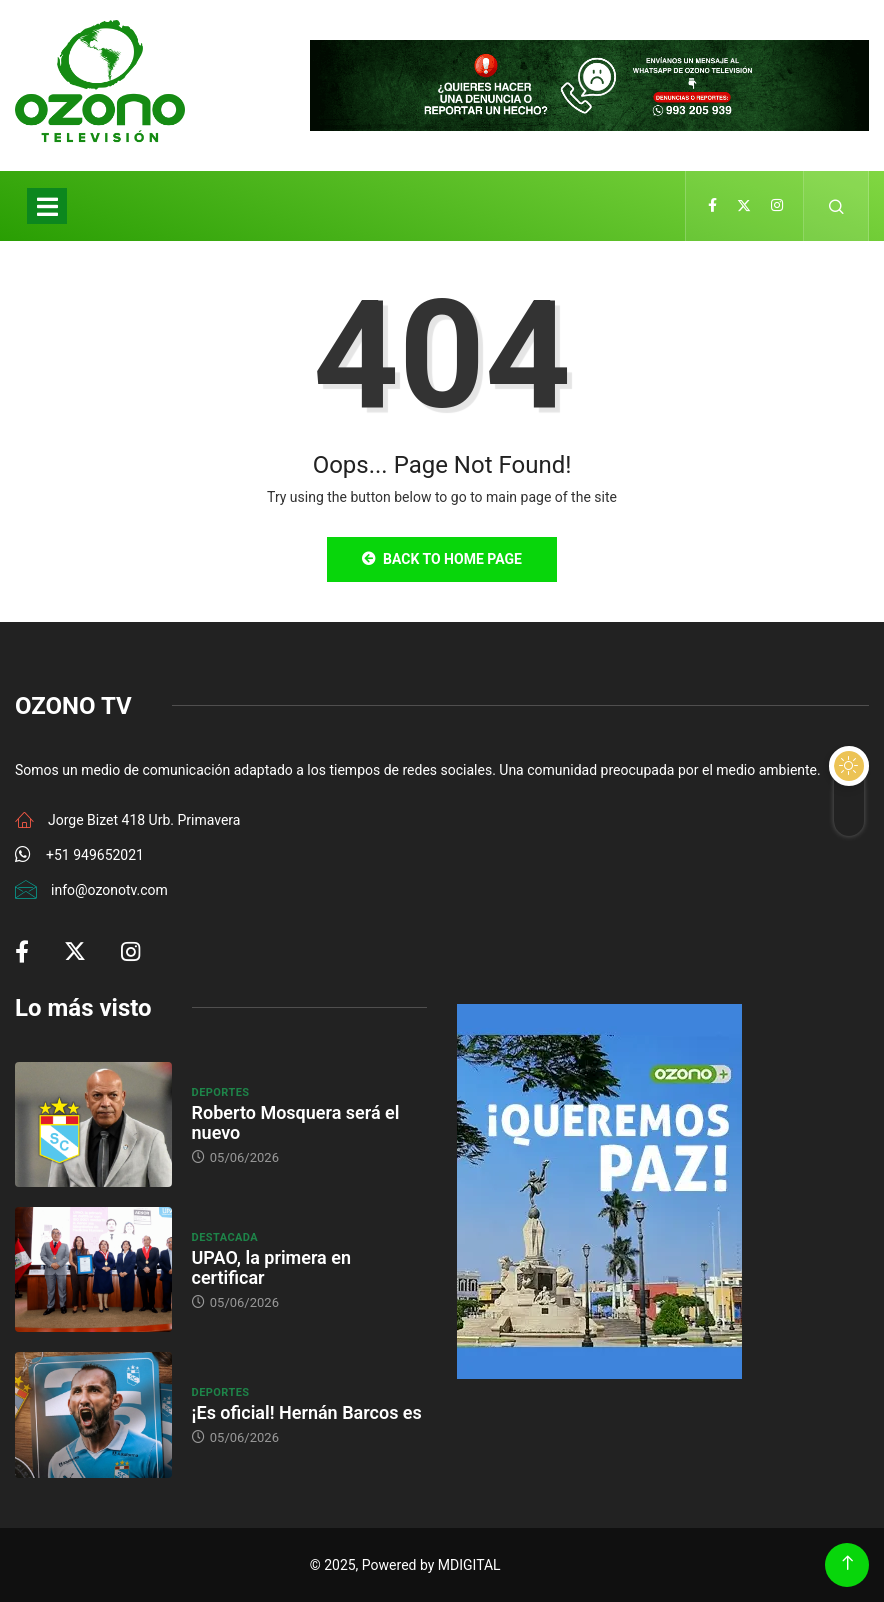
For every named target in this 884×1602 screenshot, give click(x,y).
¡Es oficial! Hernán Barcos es (307, 1412)
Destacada (225, 1237)
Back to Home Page (442, 559)
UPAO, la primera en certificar (271, 1267)
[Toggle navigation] (47, 206)
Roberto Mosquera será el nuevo (296, 1122)
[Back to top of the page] (847, 1563)
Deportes (221, 1092)
